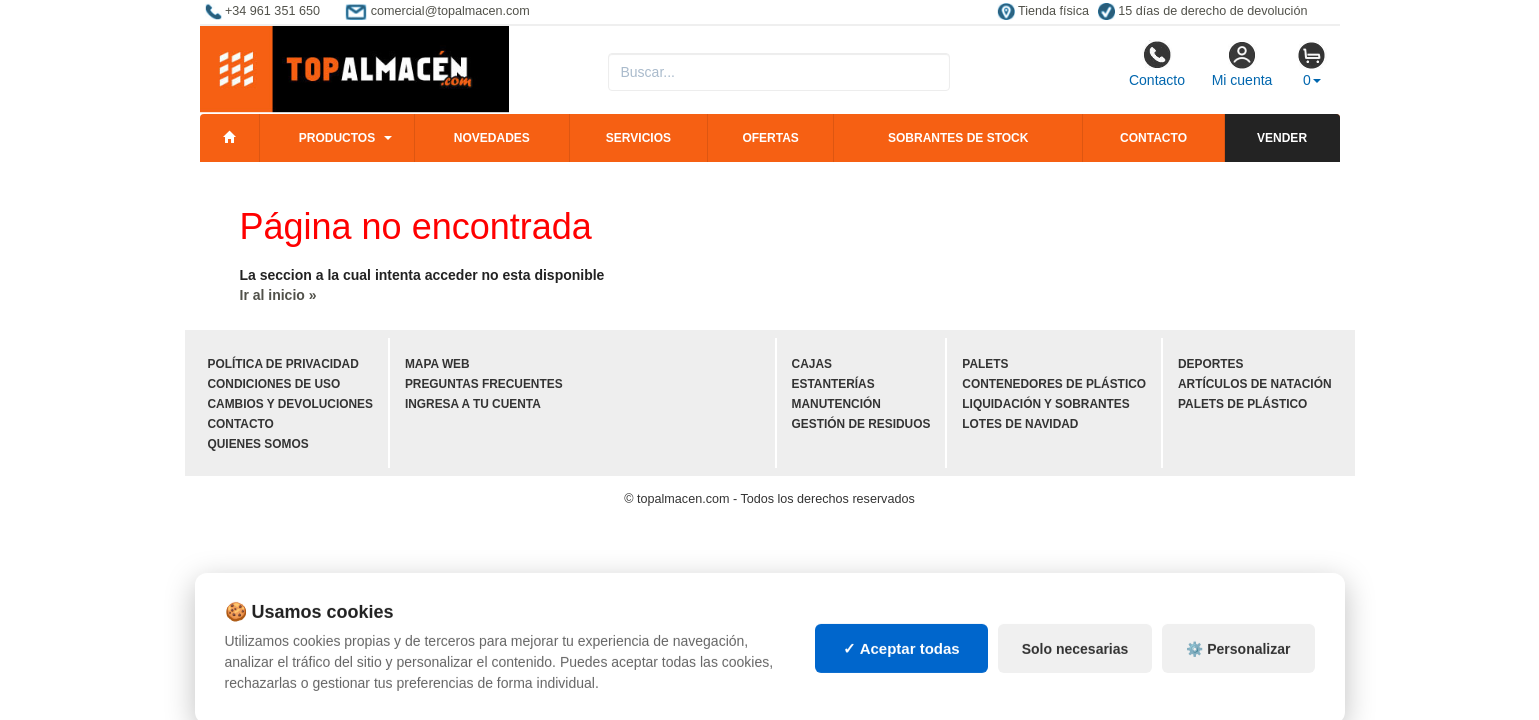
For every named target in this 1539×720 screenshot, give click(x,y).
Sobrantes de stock (958, 138)
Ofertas (770, 138)
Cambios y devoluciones (290, 404)
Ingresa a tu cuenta (473, 404)
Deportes (1210, 364)
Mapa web (437, 364)
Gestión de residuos (861, 424)
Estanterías (833, 384)
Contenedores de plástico (1054, 384)
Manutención (836, 404)
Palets (985, 364)
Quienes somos (258, 444)
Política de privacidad (283, 364)
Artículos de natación (1254, 384)
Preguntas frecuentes (484, 384)
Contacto (1157, 64)
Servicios (638, 138)
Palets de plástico (1242, 404)
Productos (337, 138)
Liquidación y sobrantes (1045, 404)
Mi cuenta (1242, 64)
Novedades (492, 138)
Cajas (812, 364)
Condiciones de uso (274, 384)
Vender (1282, 138)
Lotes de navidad (1020, 424)
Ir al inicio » (278, 295)
